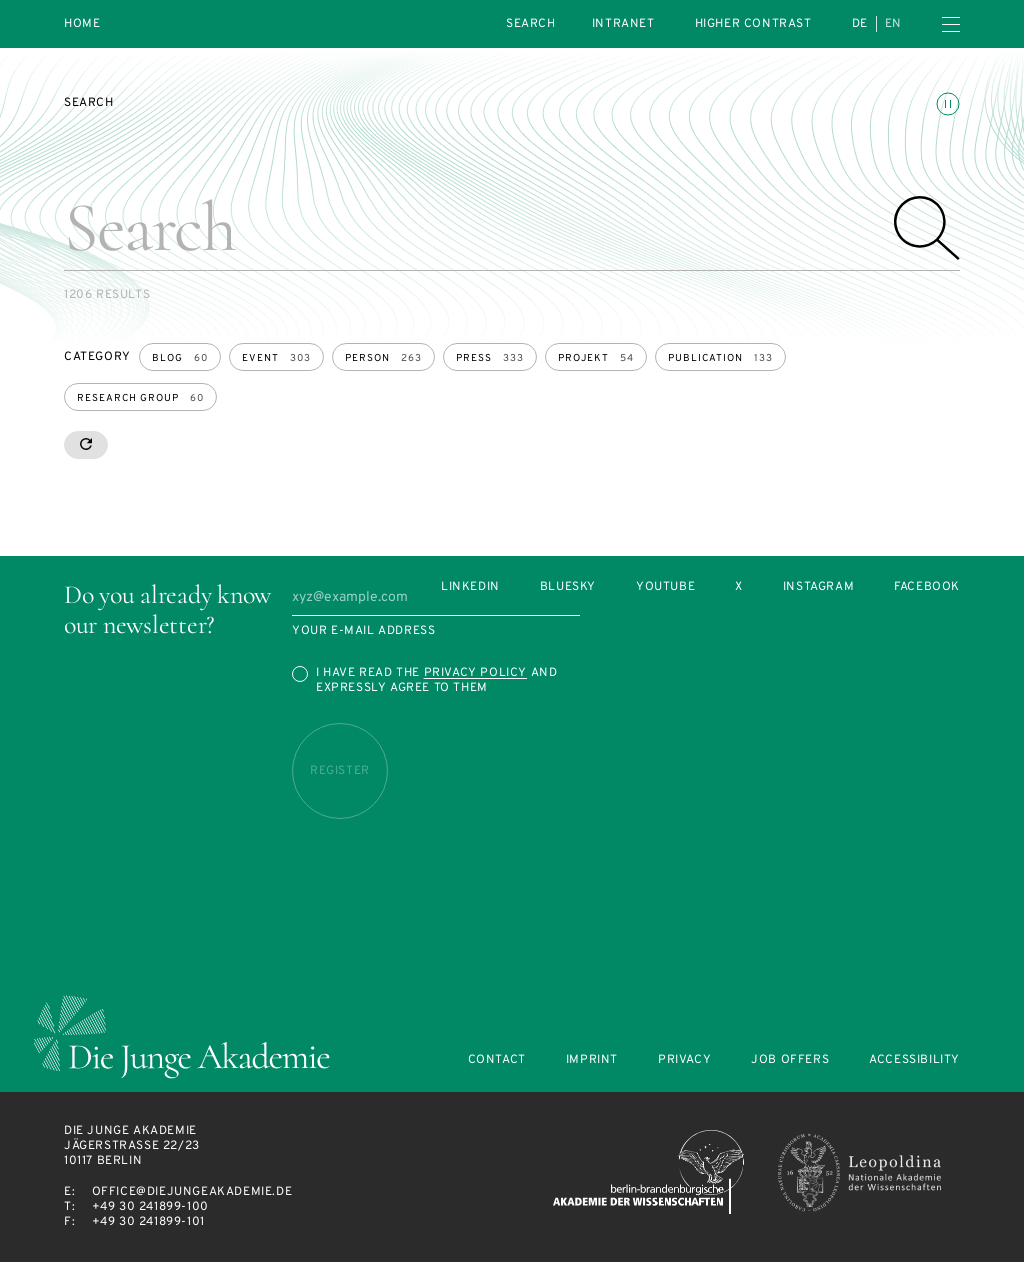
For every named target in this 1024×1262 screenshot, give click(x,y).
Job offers (790, 1060)
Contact (497, 1060)
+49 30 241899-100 (150, 1207)
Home (82, 24)
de (860, 24)
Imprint (592, 1060)
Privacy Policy (475, 673)
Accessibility (914, 1060)
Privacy (684, 1060)
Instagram (818, 587)
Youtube (665, 587)
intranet (623, 24)
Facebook (927, 587)
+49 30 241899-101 (148, 1222)
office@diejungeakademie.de (192, 1192)
